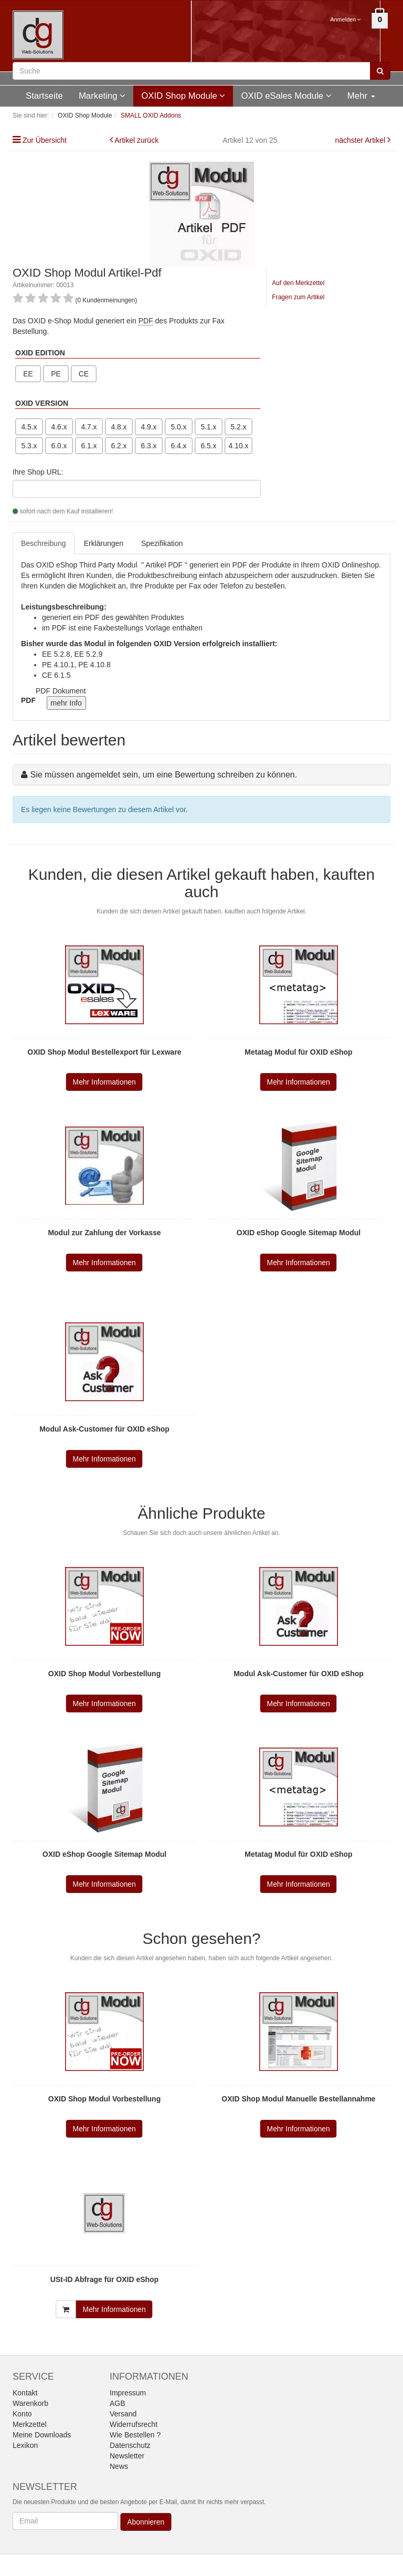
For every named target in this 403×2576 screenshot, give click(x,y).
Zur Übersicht (45, 140)
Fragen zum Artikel (298, 297)
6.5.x (208, 445)
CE (84, 374)
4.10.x (239, 445)
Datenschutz (130, 2445)
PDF (146, 321)
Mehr (361, 96)
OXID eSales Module (286, 96)
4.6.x (59, 427)
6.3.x (148, 445)
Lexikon (25, 2445)
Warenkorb (30, 2403)
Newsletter (127, 2456)
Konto (22, 2414)
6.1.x (89, 445)
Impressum (128, 2393)
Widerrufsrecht (133, 2424)
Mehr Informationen (104, 1082)
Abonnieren (145, 2522)
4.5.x (29, 427)
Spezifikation (162, 543)
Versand (123, 2414)
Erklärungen (104, 543)
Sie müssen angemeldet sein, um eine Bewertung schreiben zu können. (163, 774)
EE (28, 374)
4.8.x (118, 427)
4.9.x (148, 427)
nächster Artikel (361, 140)
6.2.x (118, 445)
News (119, 2466)
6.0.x (59, 445)
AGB (117, 2403)
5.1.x (208, 427)
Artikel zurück (136, 140)
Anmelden (345, 19)
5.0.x (178, 427)
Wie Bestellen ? (135, 2435)
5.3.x (29, 445)
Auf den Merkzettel (298, 283)
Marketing (102, 96)
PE (56, 374)
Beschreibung (43, 543)
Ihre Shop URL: (38, 472)
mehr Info (66, 703)
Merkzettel (30, 2424)
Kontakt (25, 2393)
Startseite (44, 96)
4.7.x (89, 427)
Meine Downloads (42, 2435)
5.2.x (238, 427)
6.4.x (178, 445)
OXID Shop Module (183, 96)
